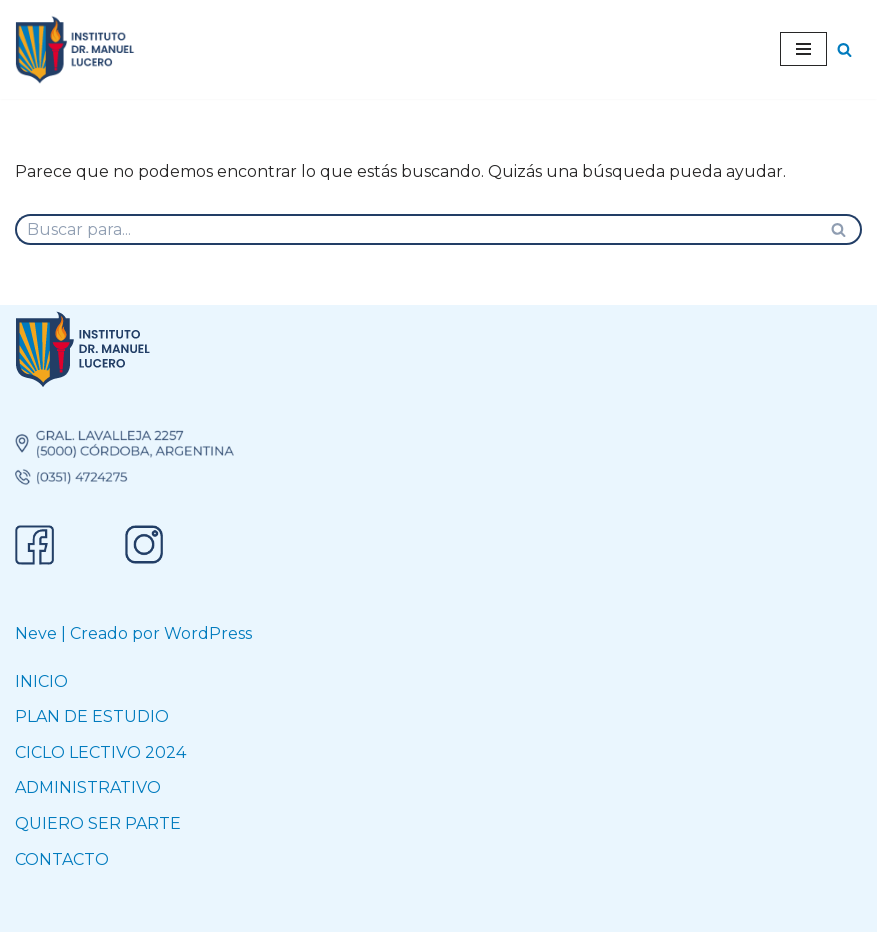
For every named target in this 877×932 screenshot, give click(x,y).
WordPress (208, 633)
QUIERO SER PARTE (98, 823)
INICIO (41, 681)
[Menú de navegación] (803, 49)
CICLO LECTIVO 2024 (100, 752)
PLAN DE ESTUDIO (92, 716)
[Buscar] (844, 49)
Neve (36, 633)
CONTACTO (62, 859)
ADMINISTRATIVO (88, 787)
